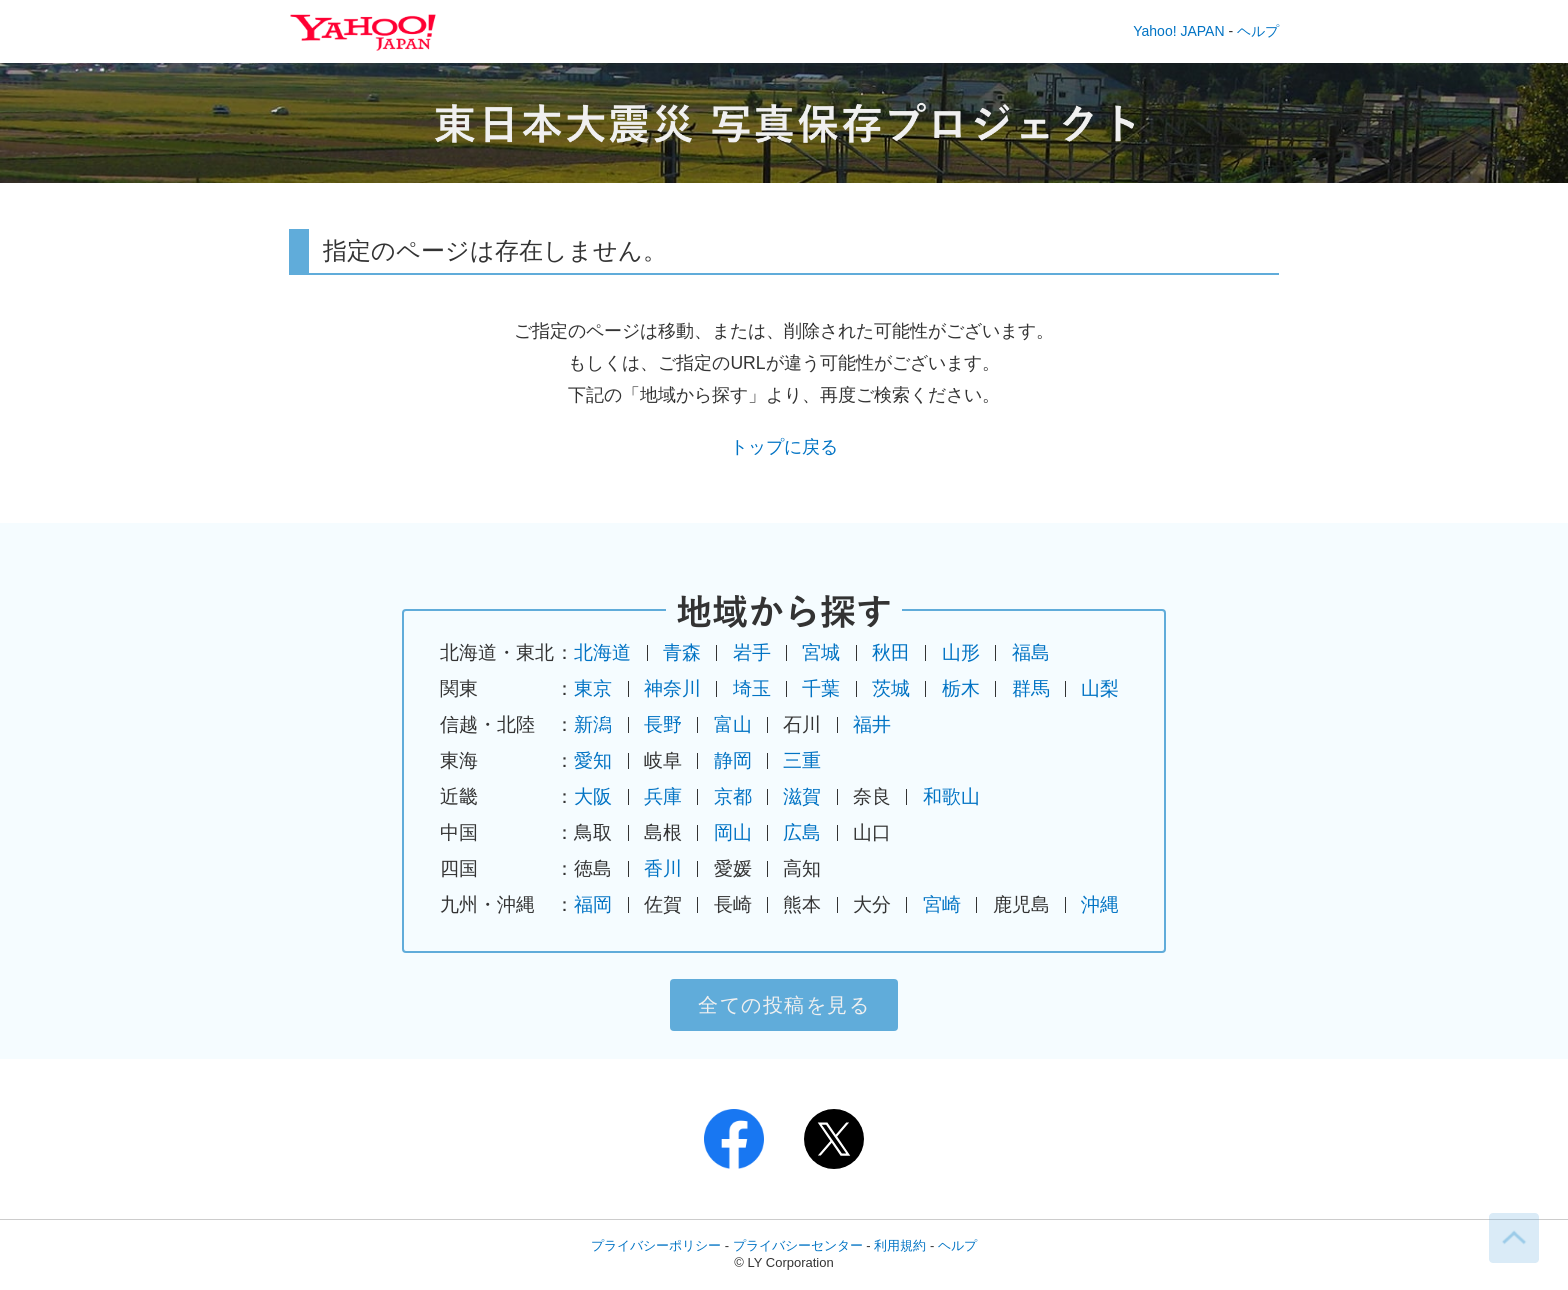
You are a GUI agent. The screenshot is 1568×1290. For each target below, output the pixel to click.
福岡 (593, 904)
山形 (961, 652)
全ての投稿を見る (784, 1005)
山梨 (1100, 688)
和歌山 (951, 796)
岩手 (752, 652)
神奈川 (672, 688)
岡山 (733, 832)
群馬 (1031, 688)
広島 (802, 832)
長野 (663, 724)
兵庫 (663, 796)
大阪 (593, 796)
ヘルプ (1258, 31)
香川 (663, 868)
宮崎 (942, 904)
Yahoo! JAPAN (1178, 31)
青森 (682, 652)
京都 (733, 796)
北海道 (602, 652)
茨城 (891, 688)
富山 (733, 724)
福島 (1031, 652)
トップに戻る (784, 447)
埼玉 (752, 688)
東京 (593, 688)
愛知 (593, 760)
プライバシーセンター (798, 1245)
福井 (872, 724)
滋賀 (802, 796)
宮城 (821, 652)
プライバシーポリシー (656, 1245)
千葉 (821, 688)
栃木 (961, 688)
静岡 (733, 760)
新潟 (593, 724)
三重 (802, 760)
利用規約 (900, 1245)
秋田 (891, 652)
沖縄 (1100, 904)
